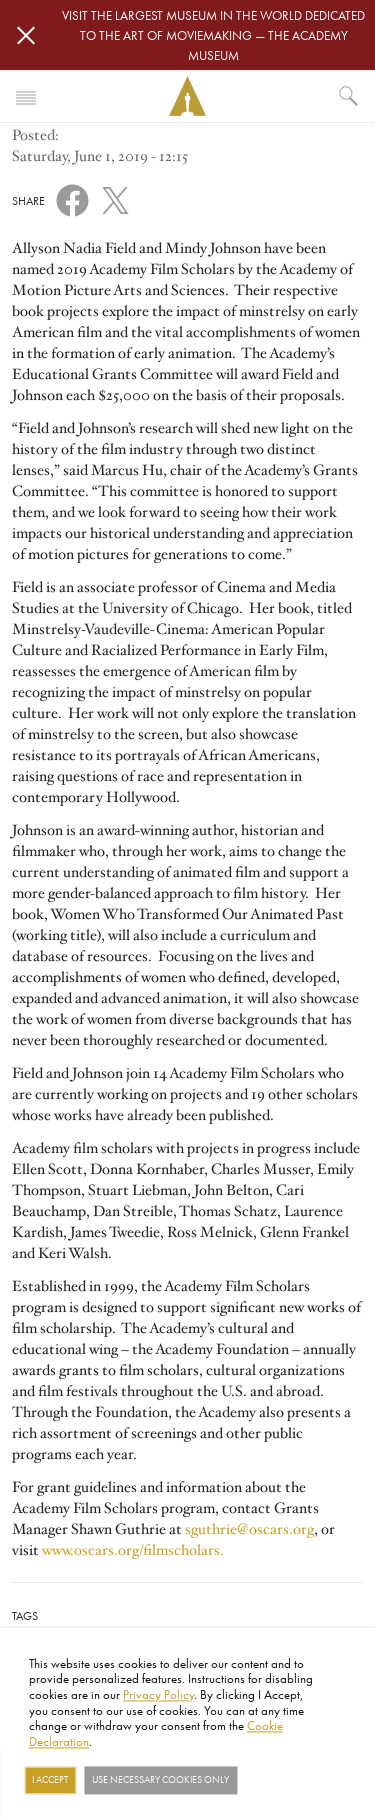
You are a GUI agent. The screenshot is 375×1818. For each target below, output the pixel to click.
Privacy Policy (158, 1694)
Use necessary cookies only (160, 1780)
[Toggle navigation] (26, 96)
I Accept (50, 1780)
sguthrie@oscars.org (249, 1529)
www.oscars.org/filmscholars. (133, 1550)
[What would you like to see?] (349, 96)
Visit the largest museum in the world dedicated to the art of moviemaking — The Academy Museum (213, 35)
